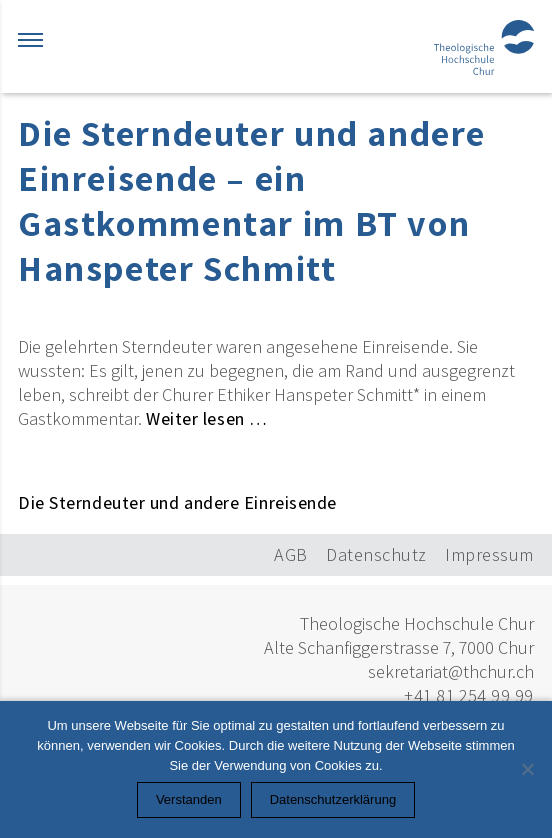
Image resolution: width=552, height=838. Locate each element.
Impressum (489, 554)
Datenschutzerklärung (333, 799)
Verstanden (189, 799)
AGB (291, 554)
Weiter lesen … (207, 418)
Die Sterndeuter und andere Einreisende (177, 502)
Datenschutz (376, 554)
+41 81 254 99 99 (469, 695)
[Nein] (527, 769)
